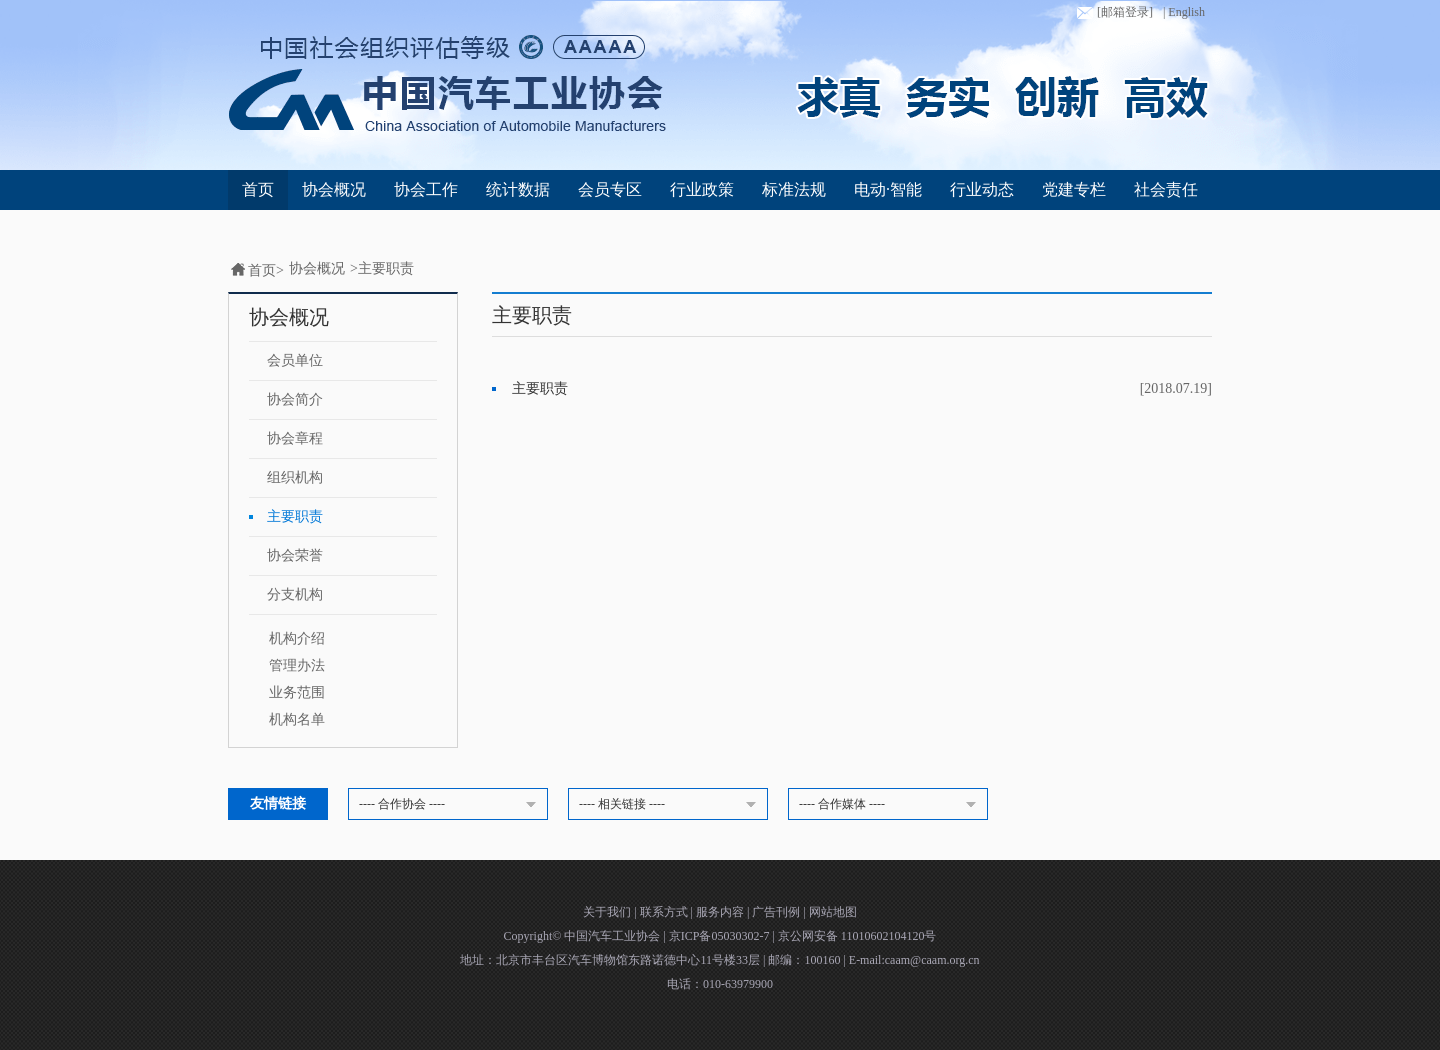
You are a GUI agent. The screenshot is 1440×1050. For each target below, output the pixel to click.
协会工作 (426, 189)
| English (1184, 12)
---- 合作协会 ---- (451, 805)
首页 (258, 189)
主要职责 (386, 268)
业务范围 (297, 692)
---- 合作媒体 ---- (891, 805)
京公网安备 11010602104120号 (857, 936)
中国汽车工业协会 (613, 936)
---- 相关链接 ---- (671, 805)
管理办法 (297, 665)
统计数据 (518, 189)
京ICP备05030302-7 (721, 936)
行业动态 (982, 189)
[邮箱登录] (1113, 13)
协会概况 (334, 189)
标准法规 (794, 189)
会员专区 (610, 189)
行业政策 (702, 189)
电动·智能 (888, 189)
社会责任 (1166, 189)
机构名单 (297, 719)
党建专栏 (1074, 189)
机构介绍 (297, 638)
